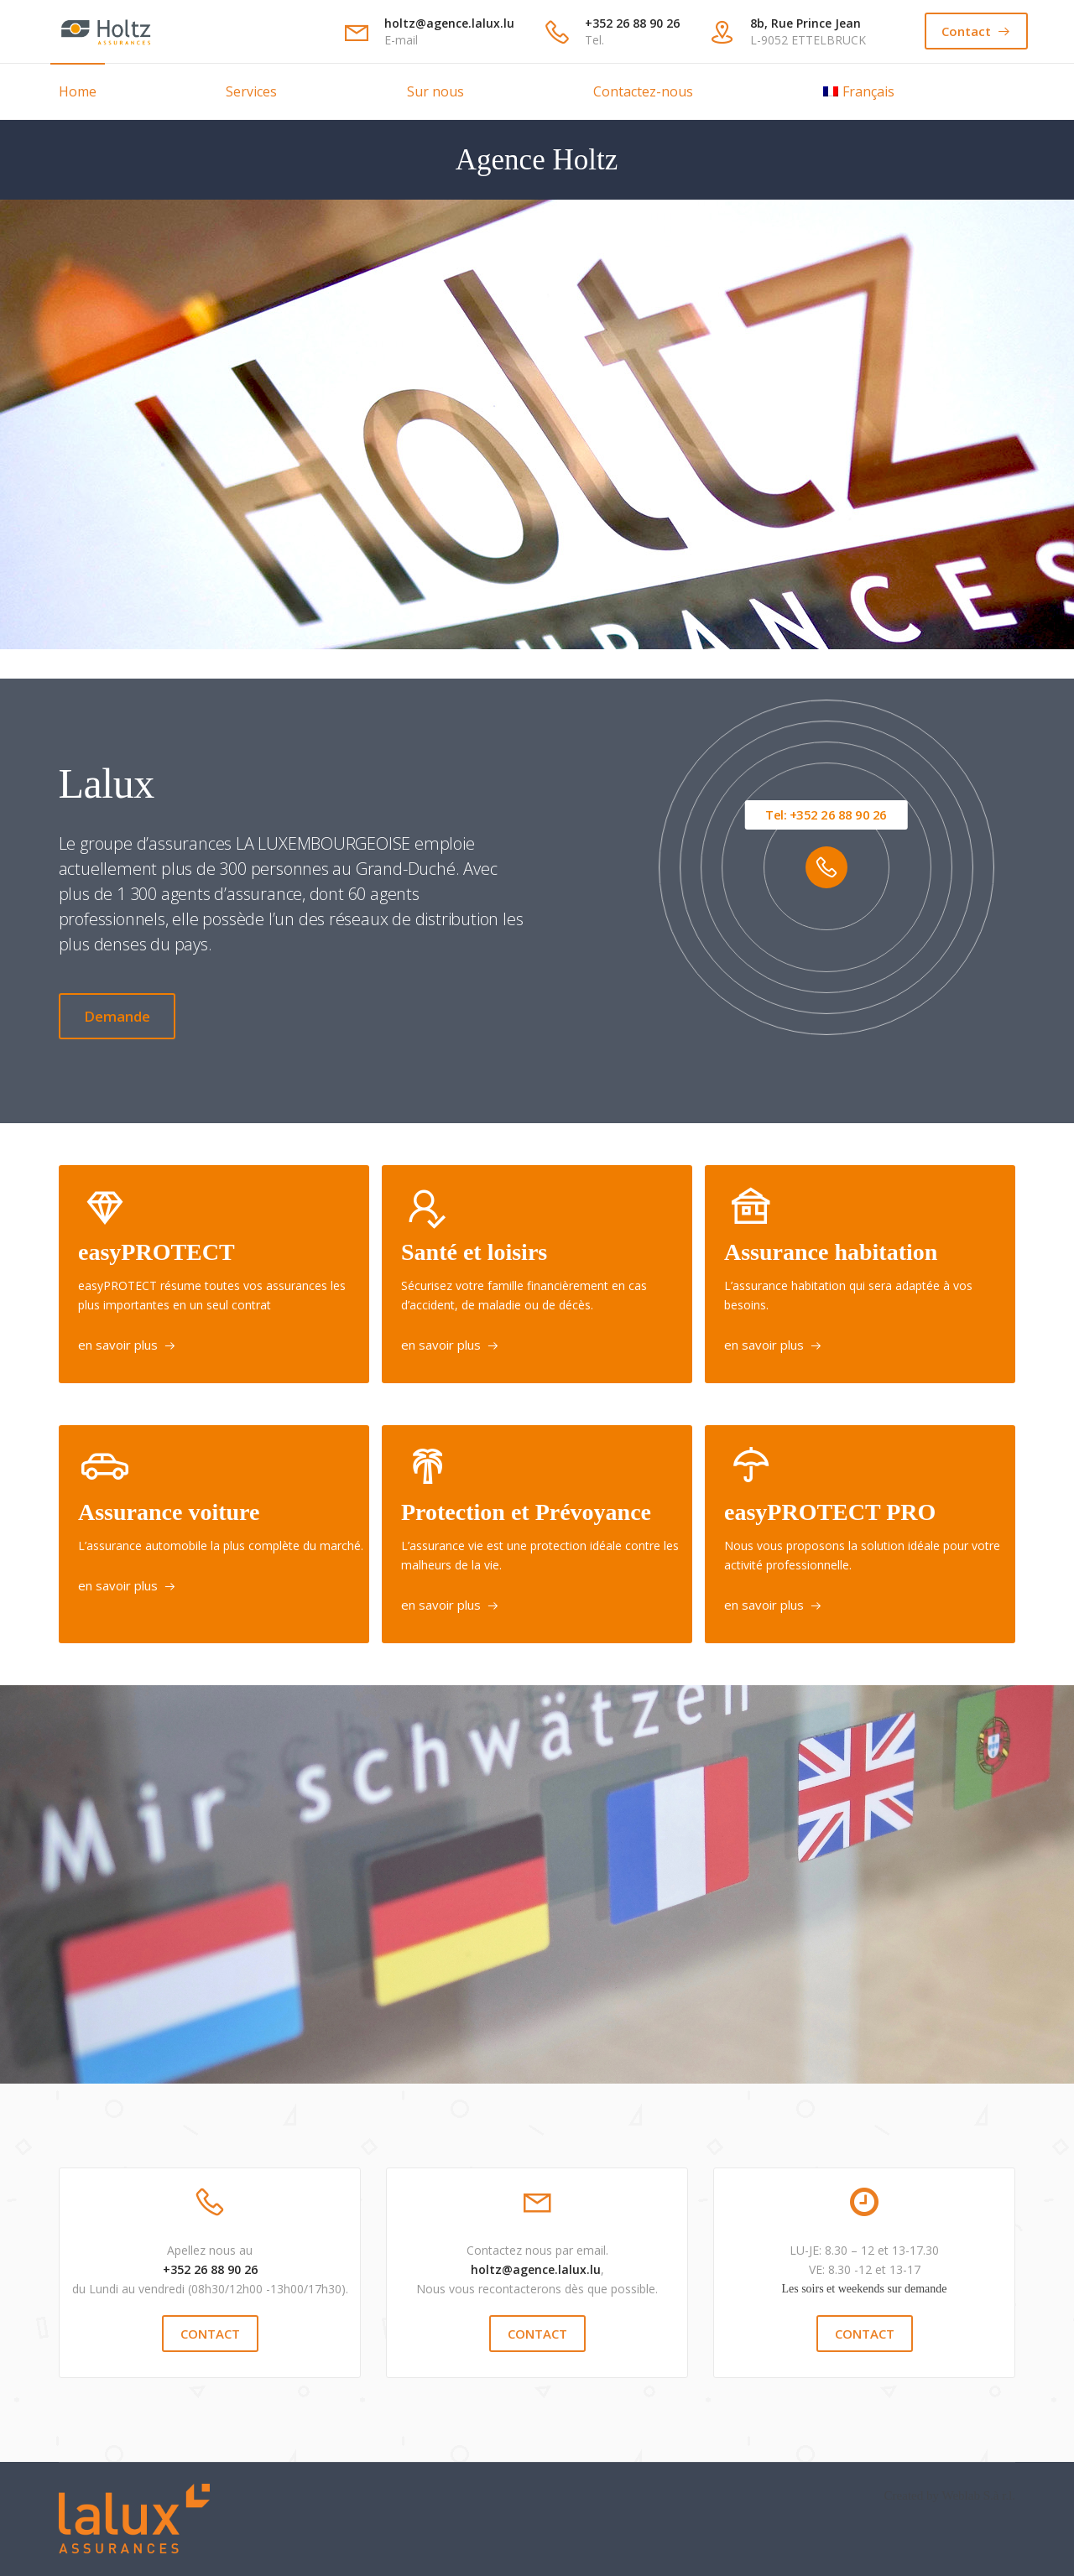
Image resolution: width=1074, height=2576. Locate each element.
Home (77, 91)
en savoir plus (118, 1344)
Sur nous (435, 91)
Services (251, 91)
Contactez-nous (643, 91)
